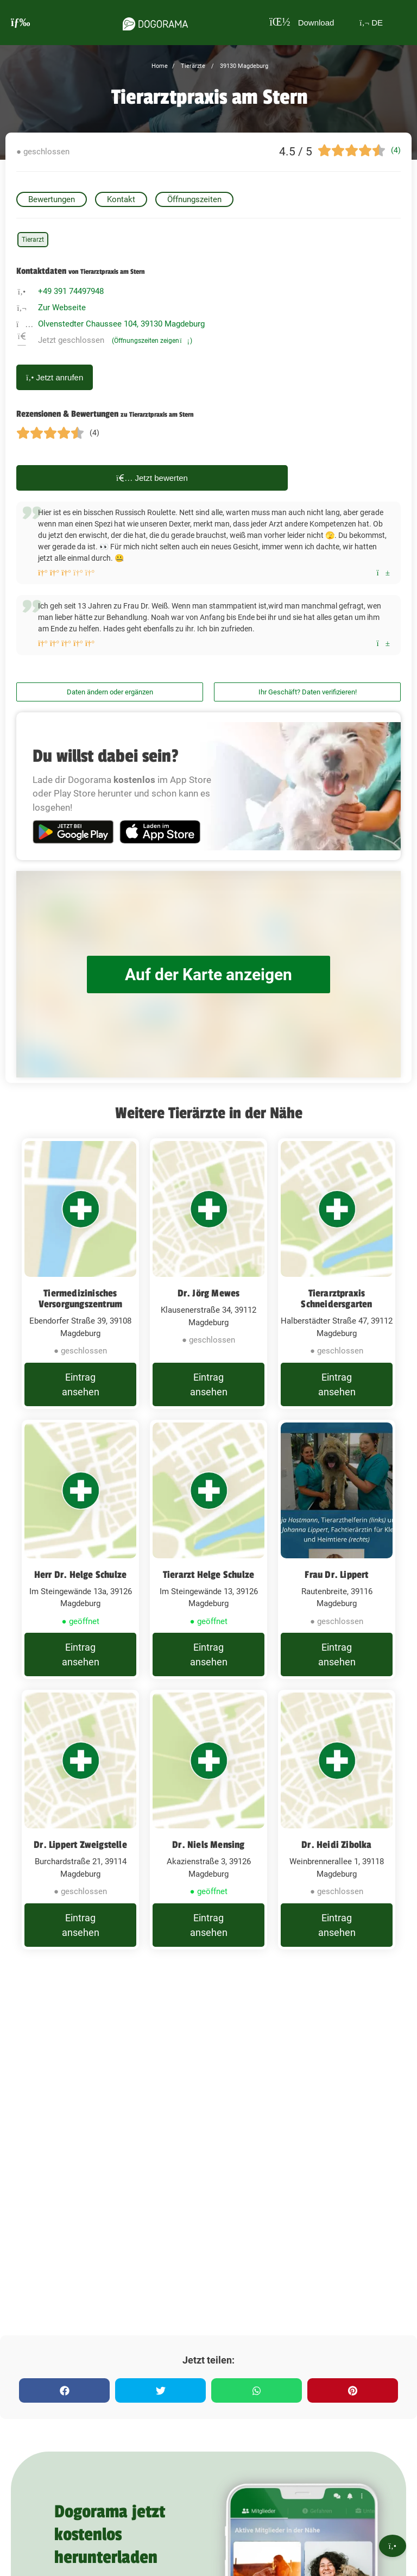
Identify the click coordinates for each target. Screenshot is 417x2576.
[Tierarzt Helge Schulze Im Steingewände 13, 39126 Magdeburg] (208, 1549)
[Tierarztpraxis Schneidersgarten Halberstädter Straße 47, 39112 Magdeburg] (336, 1273)
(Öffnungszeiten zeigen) (152, 340)
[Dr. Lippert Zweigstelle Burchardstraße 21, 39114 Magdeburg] (80, 1820)
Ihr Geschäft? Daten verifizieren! (307, 692)
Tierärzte (192, 66)
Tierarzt (33, 239)
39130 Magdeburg (243, 66)
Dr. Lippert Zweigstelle (80, 1845)
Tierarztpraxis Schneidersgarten (336, 1298)
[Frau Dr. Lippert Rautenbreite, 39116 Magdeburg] (336, 1549)
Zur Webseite (62, 307)
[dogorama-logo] (155, 22)
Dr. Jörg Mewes (209, 1293)
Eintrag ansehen (80, 1384)
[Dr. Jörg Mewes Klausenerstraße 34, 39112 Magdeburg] (208, 1273)
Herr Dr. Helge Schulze (80, 1575)
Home (159, 66)
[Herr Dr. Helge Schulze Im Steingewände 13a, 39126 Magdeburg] (80, 1549)
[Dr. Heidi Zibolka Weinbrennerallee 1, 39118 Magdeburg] (336, 1820)
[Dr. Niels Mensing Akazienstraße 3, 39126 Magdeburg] (208, 1820)
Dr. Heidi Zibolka (336, 1845)
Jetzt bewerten (152, 477)
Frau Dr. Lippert (336, 1575)
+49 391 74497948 (71, 291)
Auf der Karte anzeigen (208, 974)
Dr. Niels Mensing (208, 1845)
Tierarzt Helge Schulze (208, 1575)
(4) (396, 150)
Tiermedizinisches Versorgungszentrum (81, 1298)
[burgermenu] (20, 22)
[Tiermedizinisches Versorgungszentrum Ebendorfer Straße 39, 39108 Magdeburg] (80, 1273)
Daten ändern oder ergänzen (110, 692)
